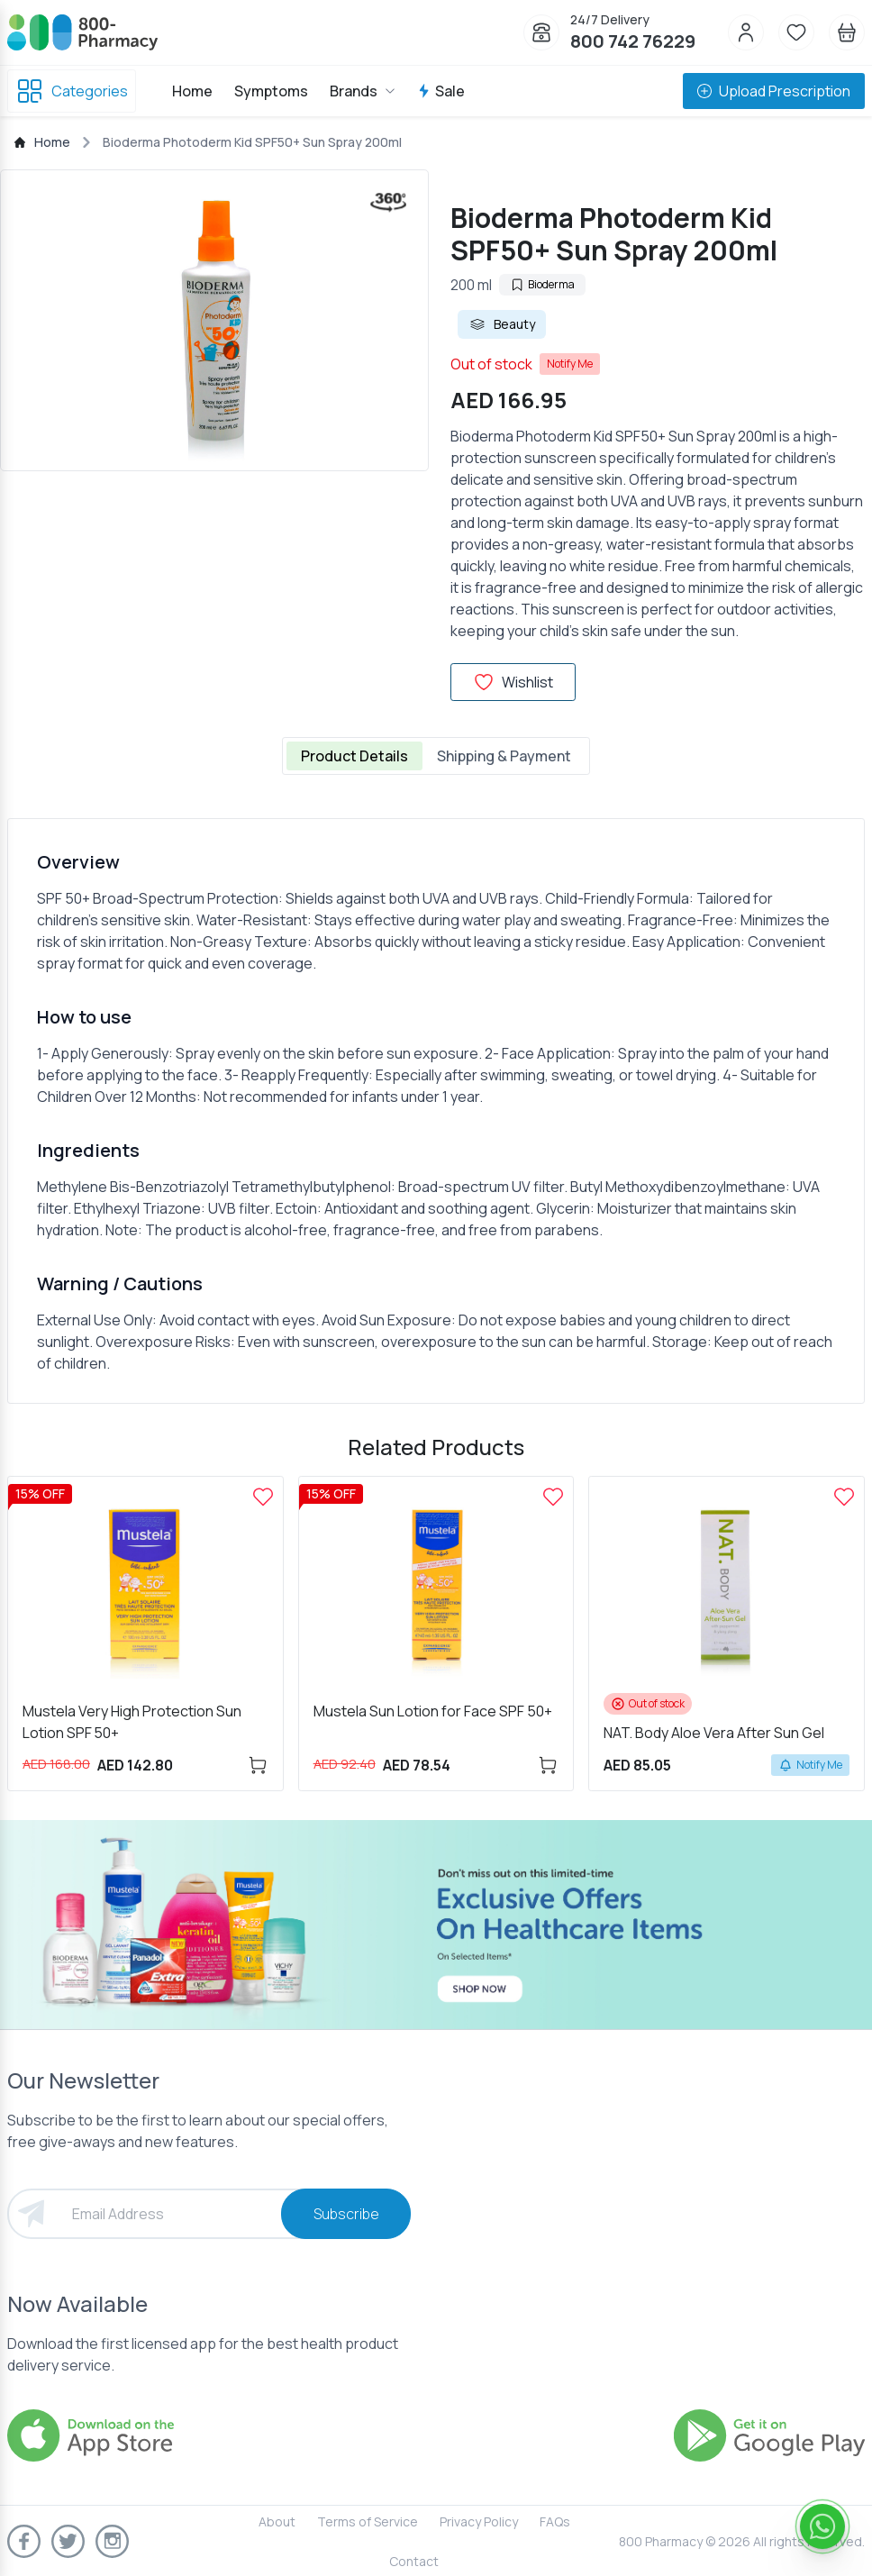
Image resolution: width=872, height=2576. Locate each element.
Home (192, 91)
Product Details (354, 756)
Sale (441, 91)
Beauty (501, 324)
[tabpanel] (436, 1111)
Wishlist (513, 682)
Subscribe (346, 2214)
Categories (71, 91)
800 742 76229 (632, 41)
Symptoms (271, 91)
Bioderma (542, 284)
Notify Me (570, 363)
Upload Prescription (773, 91)
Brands (362, 91)
